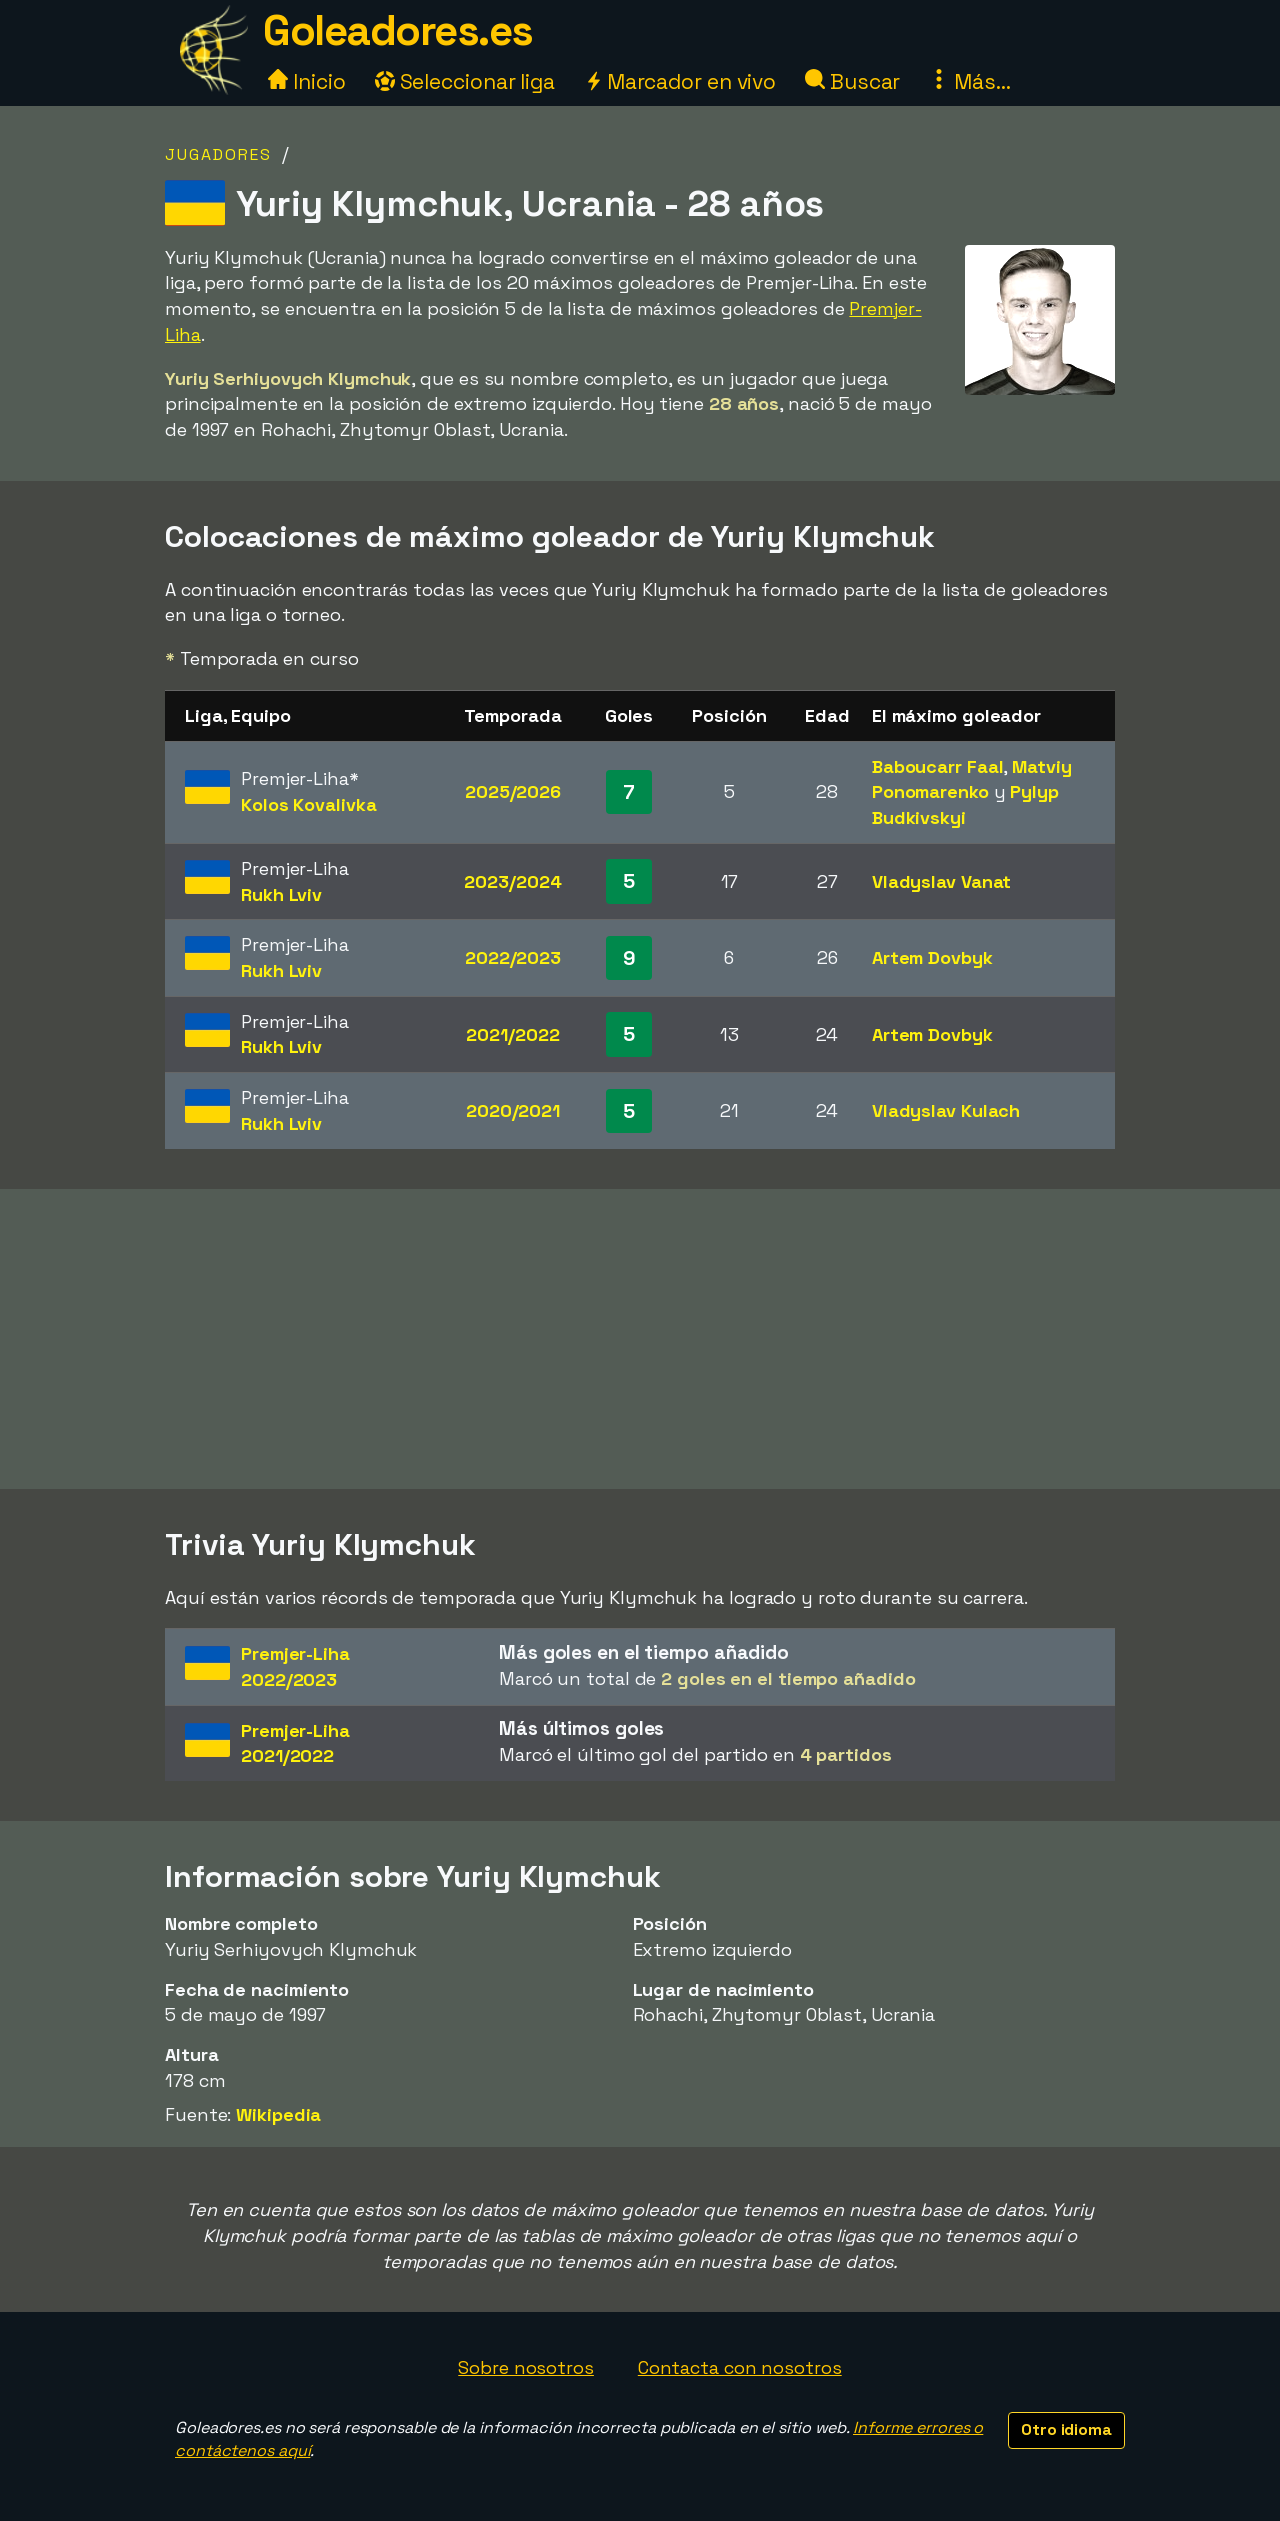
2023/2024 (512, 881)
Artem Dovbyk (932, 957)
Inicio (306, 81)
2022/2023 (513, 957)
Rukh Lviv (281, 894)
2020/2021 (513, 1110)
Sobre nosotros (526, 2367)
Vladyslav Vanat (942, 881)
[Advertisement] (640, 1339)
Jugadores (218, 154)
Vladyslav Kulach (946, 1110)
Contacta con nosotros (740, 2367)
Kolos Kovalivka (309, 804)
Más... (969, 81)
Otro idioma (1066, 2429)
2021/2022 (512, 1034)
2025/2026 (513, 791)
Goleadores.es (398, 30)
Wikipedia (278, 2114)
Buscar (852, 81)
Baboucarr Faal (938, 766)
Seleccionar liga (465, 81)
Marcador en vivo (680, 81)
